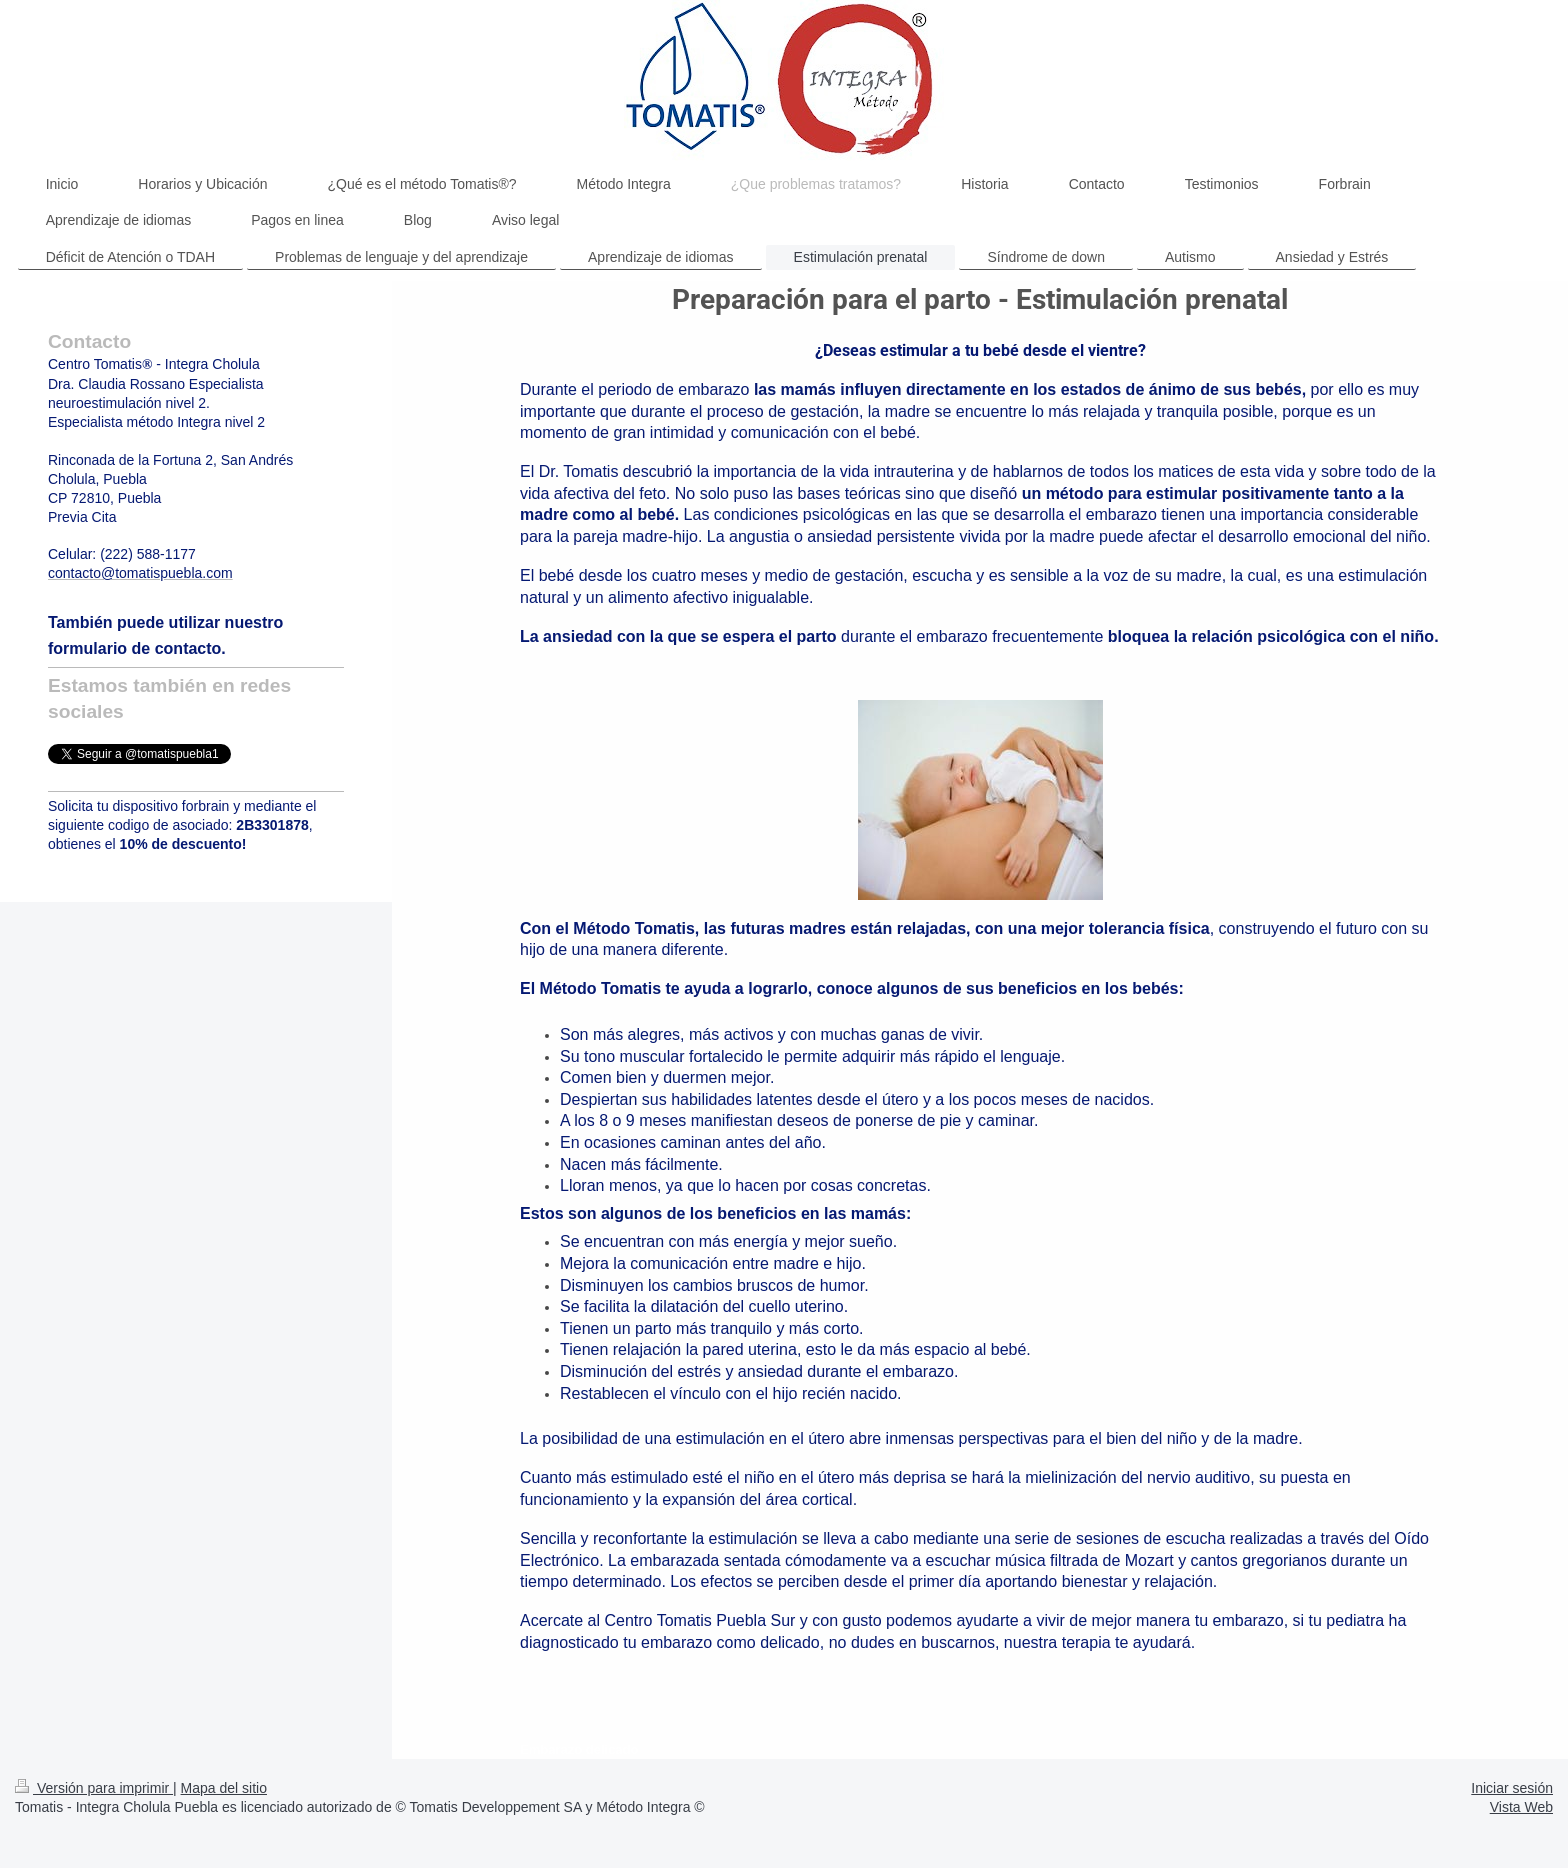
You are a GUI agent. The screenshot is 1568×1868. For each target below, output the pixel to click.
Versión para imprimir (94, 1788)
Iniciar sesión (1512, 1788)
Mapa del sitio (224, 1788)
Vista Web (1521, 1807)
